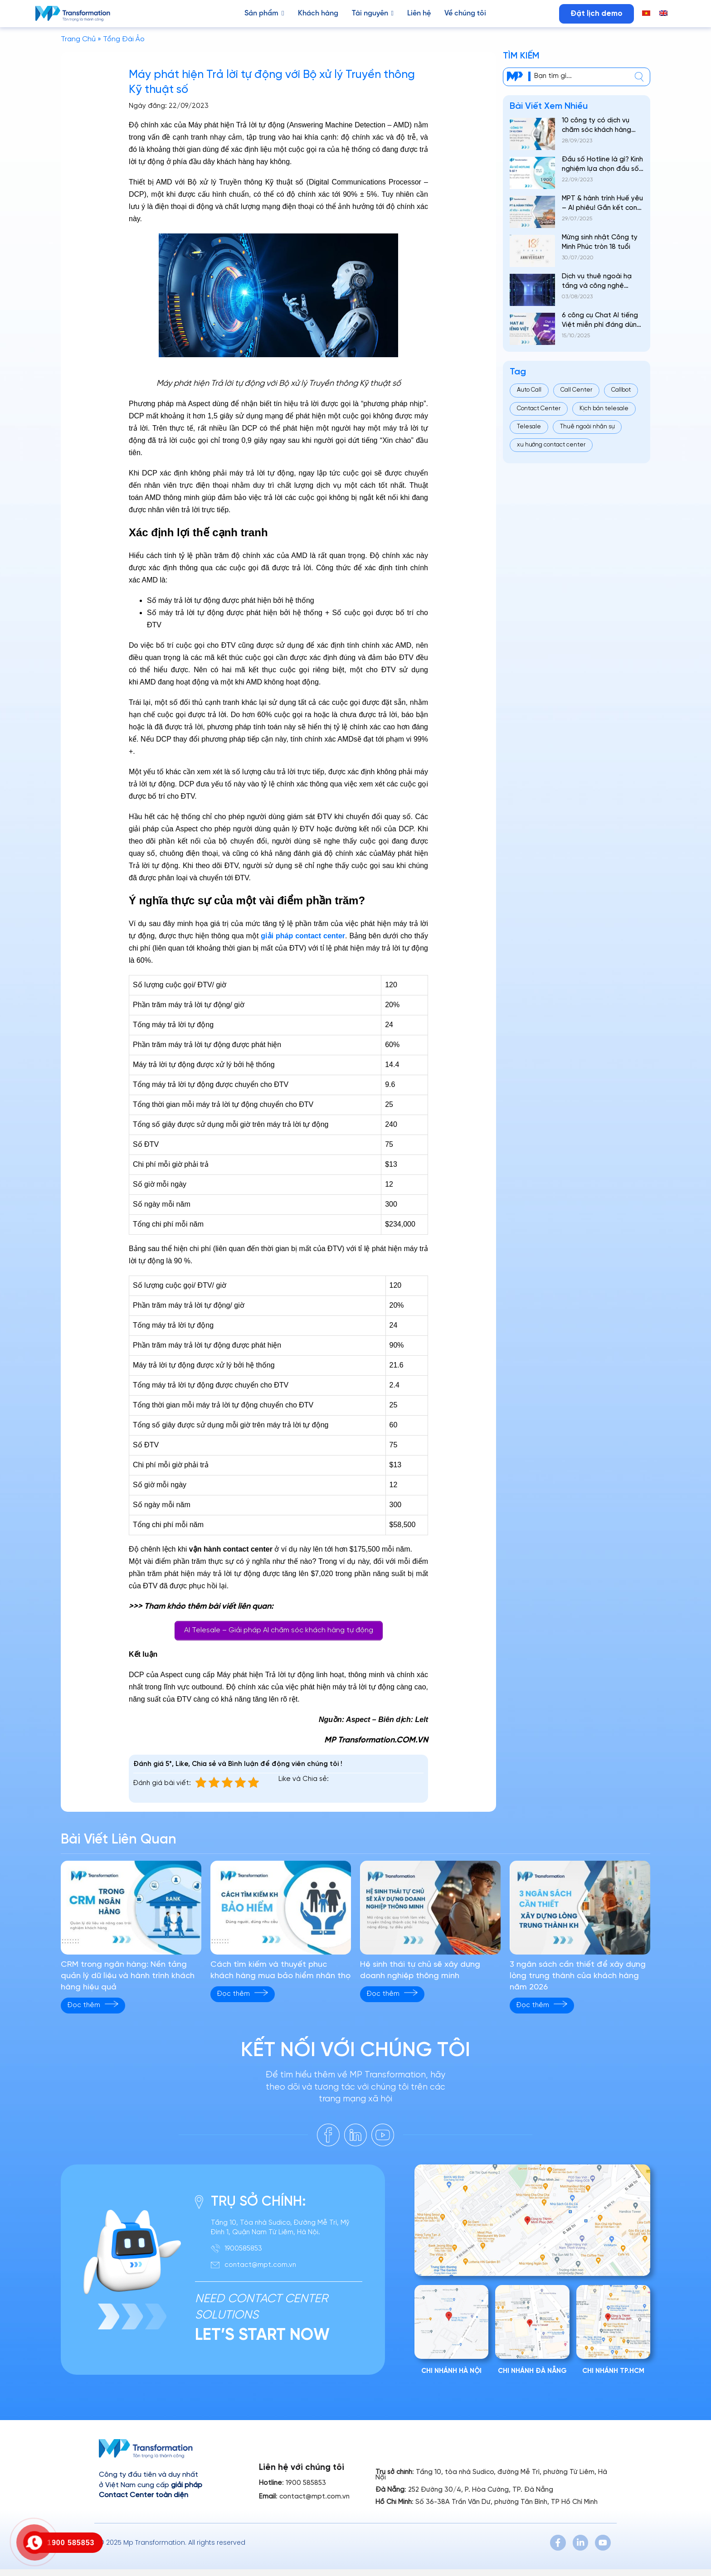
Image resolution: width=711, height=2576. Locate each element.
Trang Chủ (78, 39)
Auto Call (529, 390)
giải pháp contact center (303, 936)
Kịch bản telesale (604, 409)
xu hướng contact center (551, 445)
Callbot (621, 390)
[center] (639, 77)
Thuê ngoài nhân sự (587, 427)
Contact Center (538, 409)
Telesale (529, 427)
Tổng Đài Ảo (124, 39)
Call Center (576, 390)
